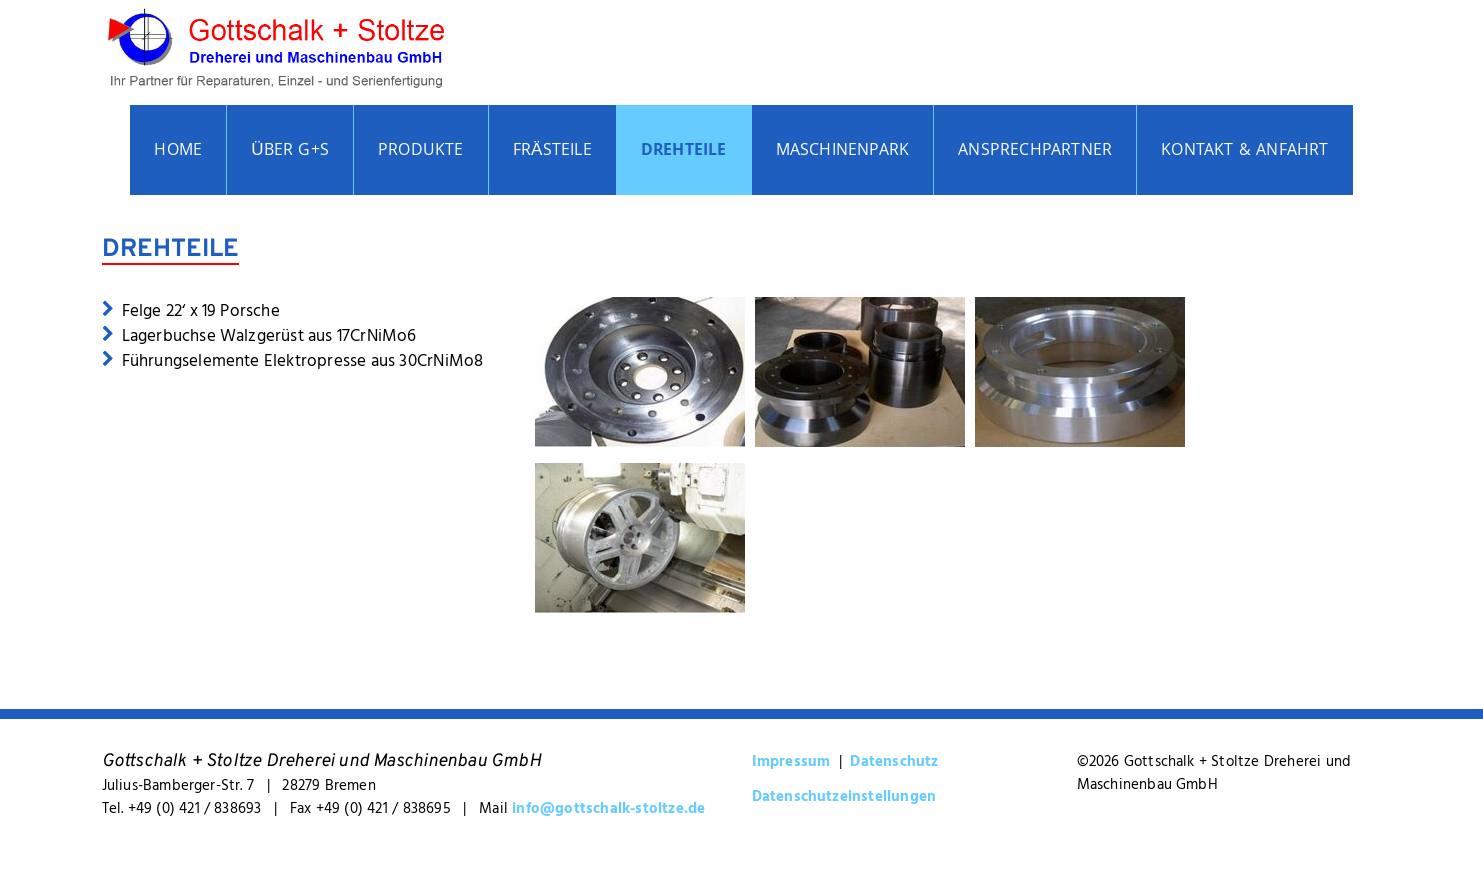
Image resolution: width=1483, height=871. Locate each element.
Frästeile (552, 151)
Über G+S (290, 151)
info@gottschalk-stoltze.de (608, 807)
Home (178, 151)
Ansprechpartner (1035, 151)
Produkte (421, 151)
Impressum (791, 760)
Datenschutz (894, 760)
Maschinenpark (843, 151)
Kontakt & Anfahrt (1244, 151)
